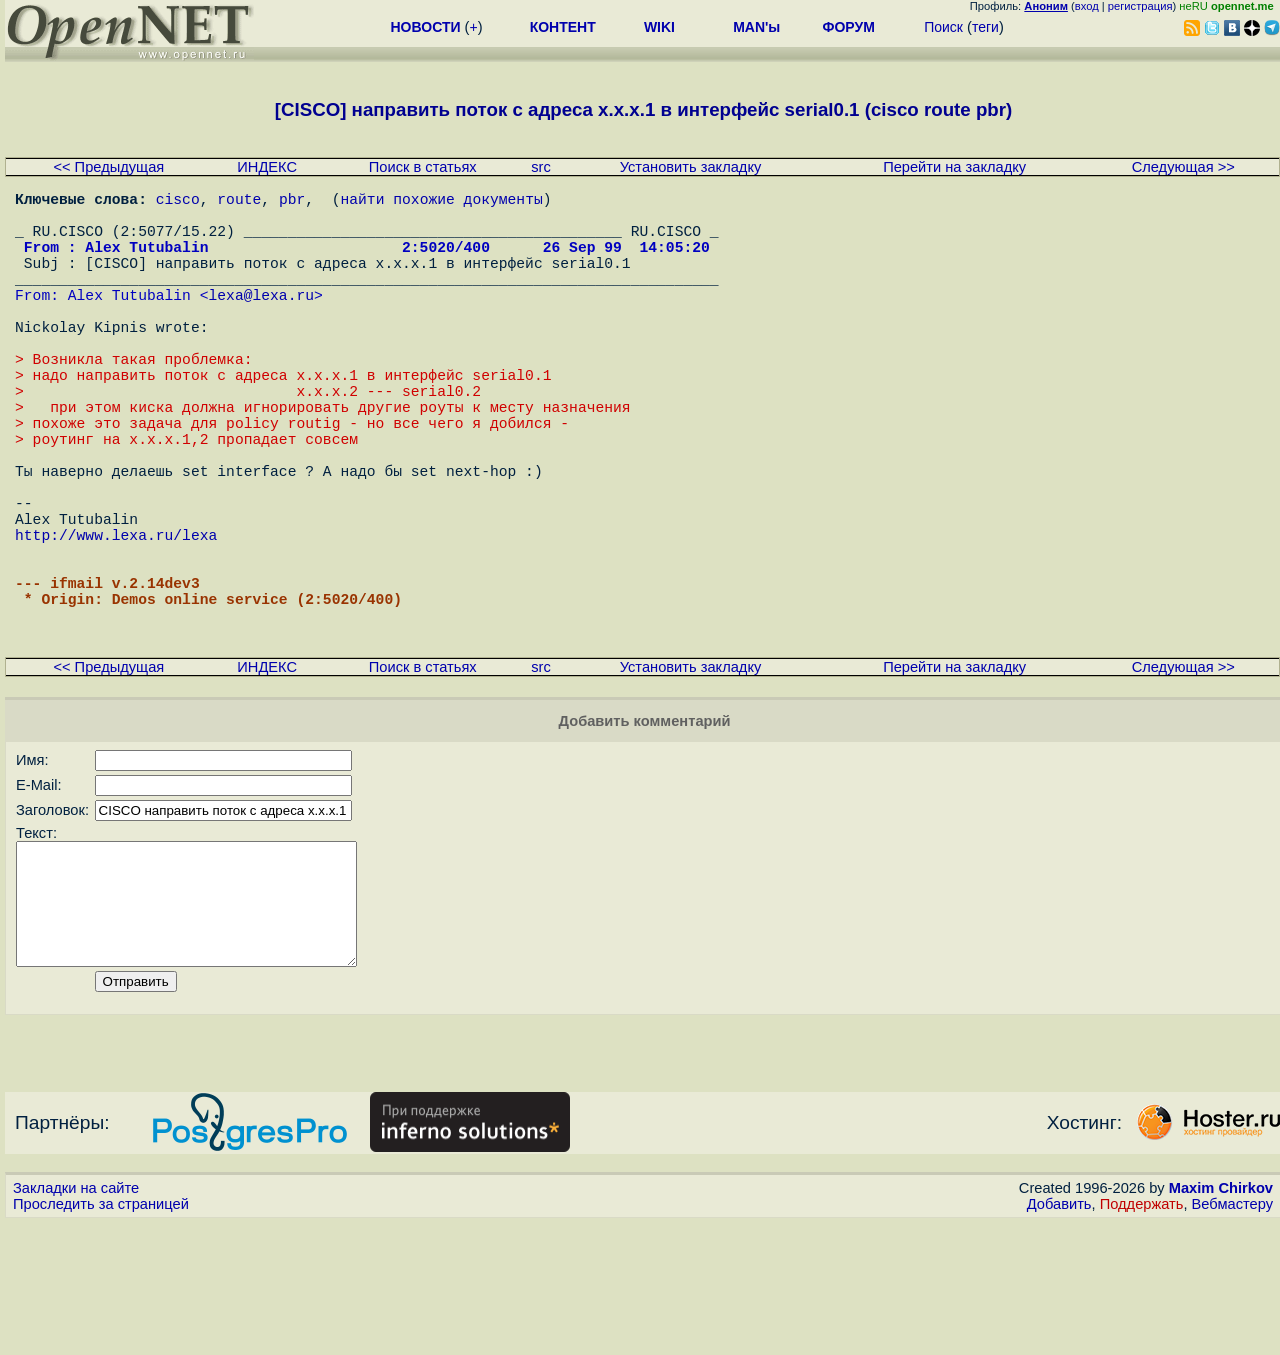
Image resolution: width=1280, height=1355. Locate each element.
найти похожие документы (441, 202)
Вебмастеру (1232, 1336)
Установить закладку (691, 167)
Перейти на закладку (954, 167)
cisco (178, 202)
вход (1087, 6)
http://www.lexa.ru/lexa (116, 622)
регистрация (1140, 6)
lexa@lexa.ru (261, 322)
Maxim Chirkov (1221, 1320)
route (239, 202)
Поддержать (1142, 1336)
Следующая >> (1183, 167)
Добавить (1059, 1336)
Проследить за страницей (101, 1336)
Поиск (943, 27)
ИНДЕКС (267, 167)
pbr (292, 202)
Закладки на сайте (76, 1320)
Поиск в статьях (423, 167)
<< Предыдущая (108, 167)
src (541, 167)
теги (985, 27)
